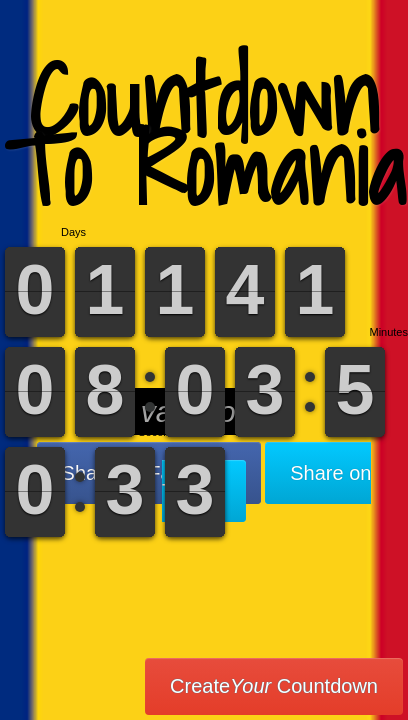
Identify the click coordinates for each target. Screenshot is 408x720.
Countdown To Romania (204, 134)
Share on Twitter (266, 482)
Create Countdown (274, 686)
